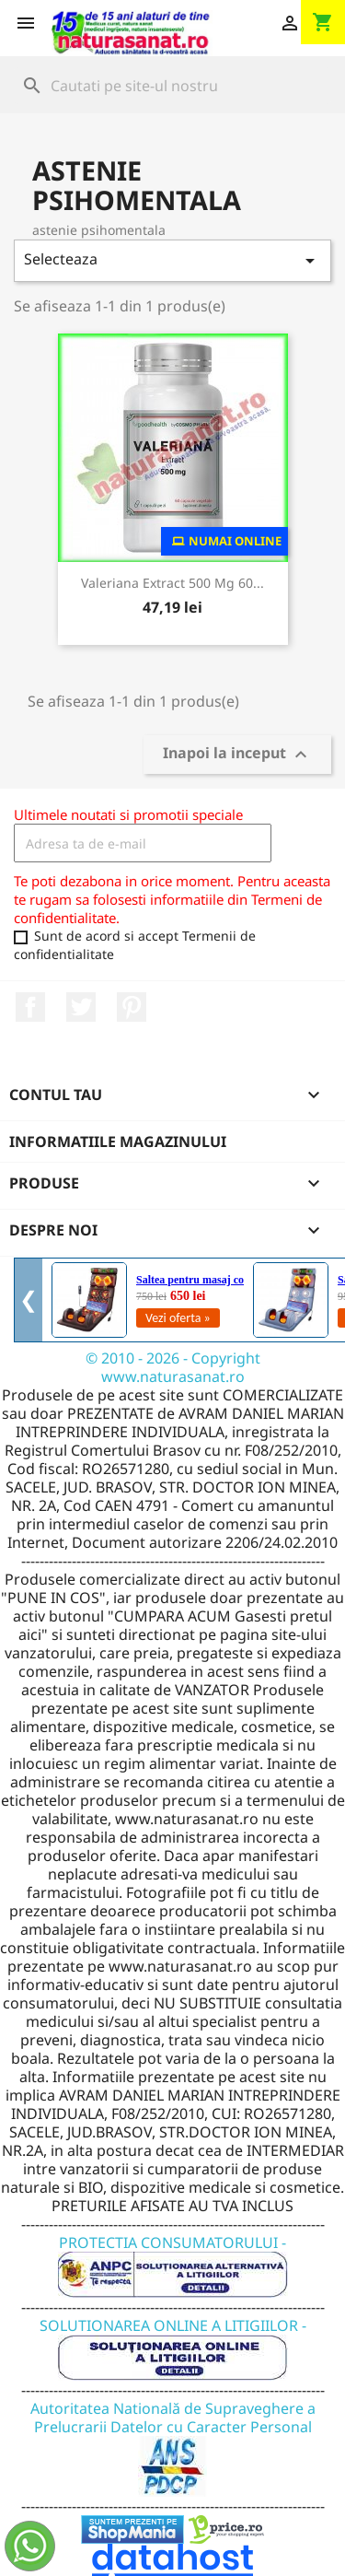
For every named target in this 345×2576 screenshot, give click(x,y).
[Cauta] (172, 85)
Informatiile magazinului (117, 1141)
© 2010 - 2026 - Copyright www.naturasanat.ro (173, 1367)
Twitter (81, 1007)
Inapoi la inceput (237, 755)
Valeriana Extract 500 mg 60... (172, 582)
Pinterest (131, 1007)
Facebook (30, 1007)
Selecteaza (172, 260)
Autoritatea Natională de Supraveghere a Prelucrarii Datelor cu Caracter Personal (173, 2436)
